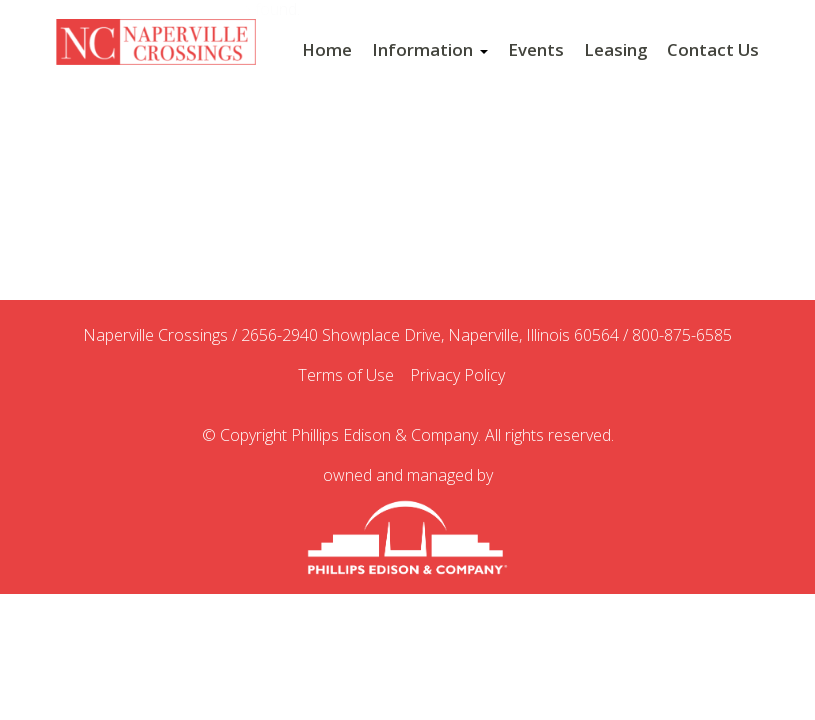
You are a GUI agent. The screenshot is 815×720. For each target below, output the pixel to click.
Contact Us (713, 50)
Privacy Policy (463, 375)
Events (536, 50)
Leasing (615, 50)
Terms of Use (352, 375)
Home (327, 50)
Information (430, 50)
